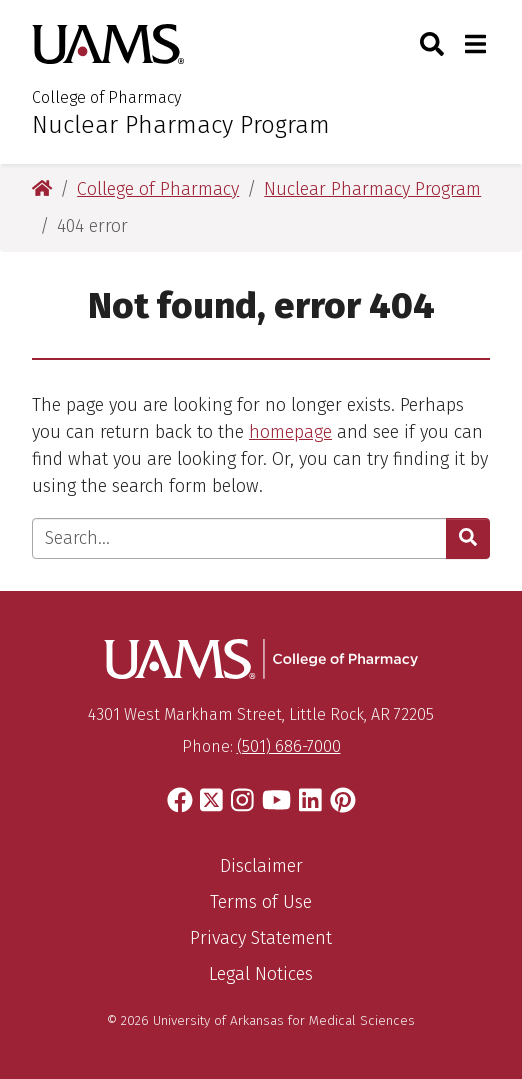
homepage (290, 432)
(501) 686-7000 (289, 746)
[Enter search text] (239, 538)
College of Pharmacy (106, 97)
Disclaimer (261, 866)
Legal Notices (261, 974)
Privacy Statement (261, 938)
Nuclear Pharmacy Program (181, 125)
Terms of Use (261, 902)
